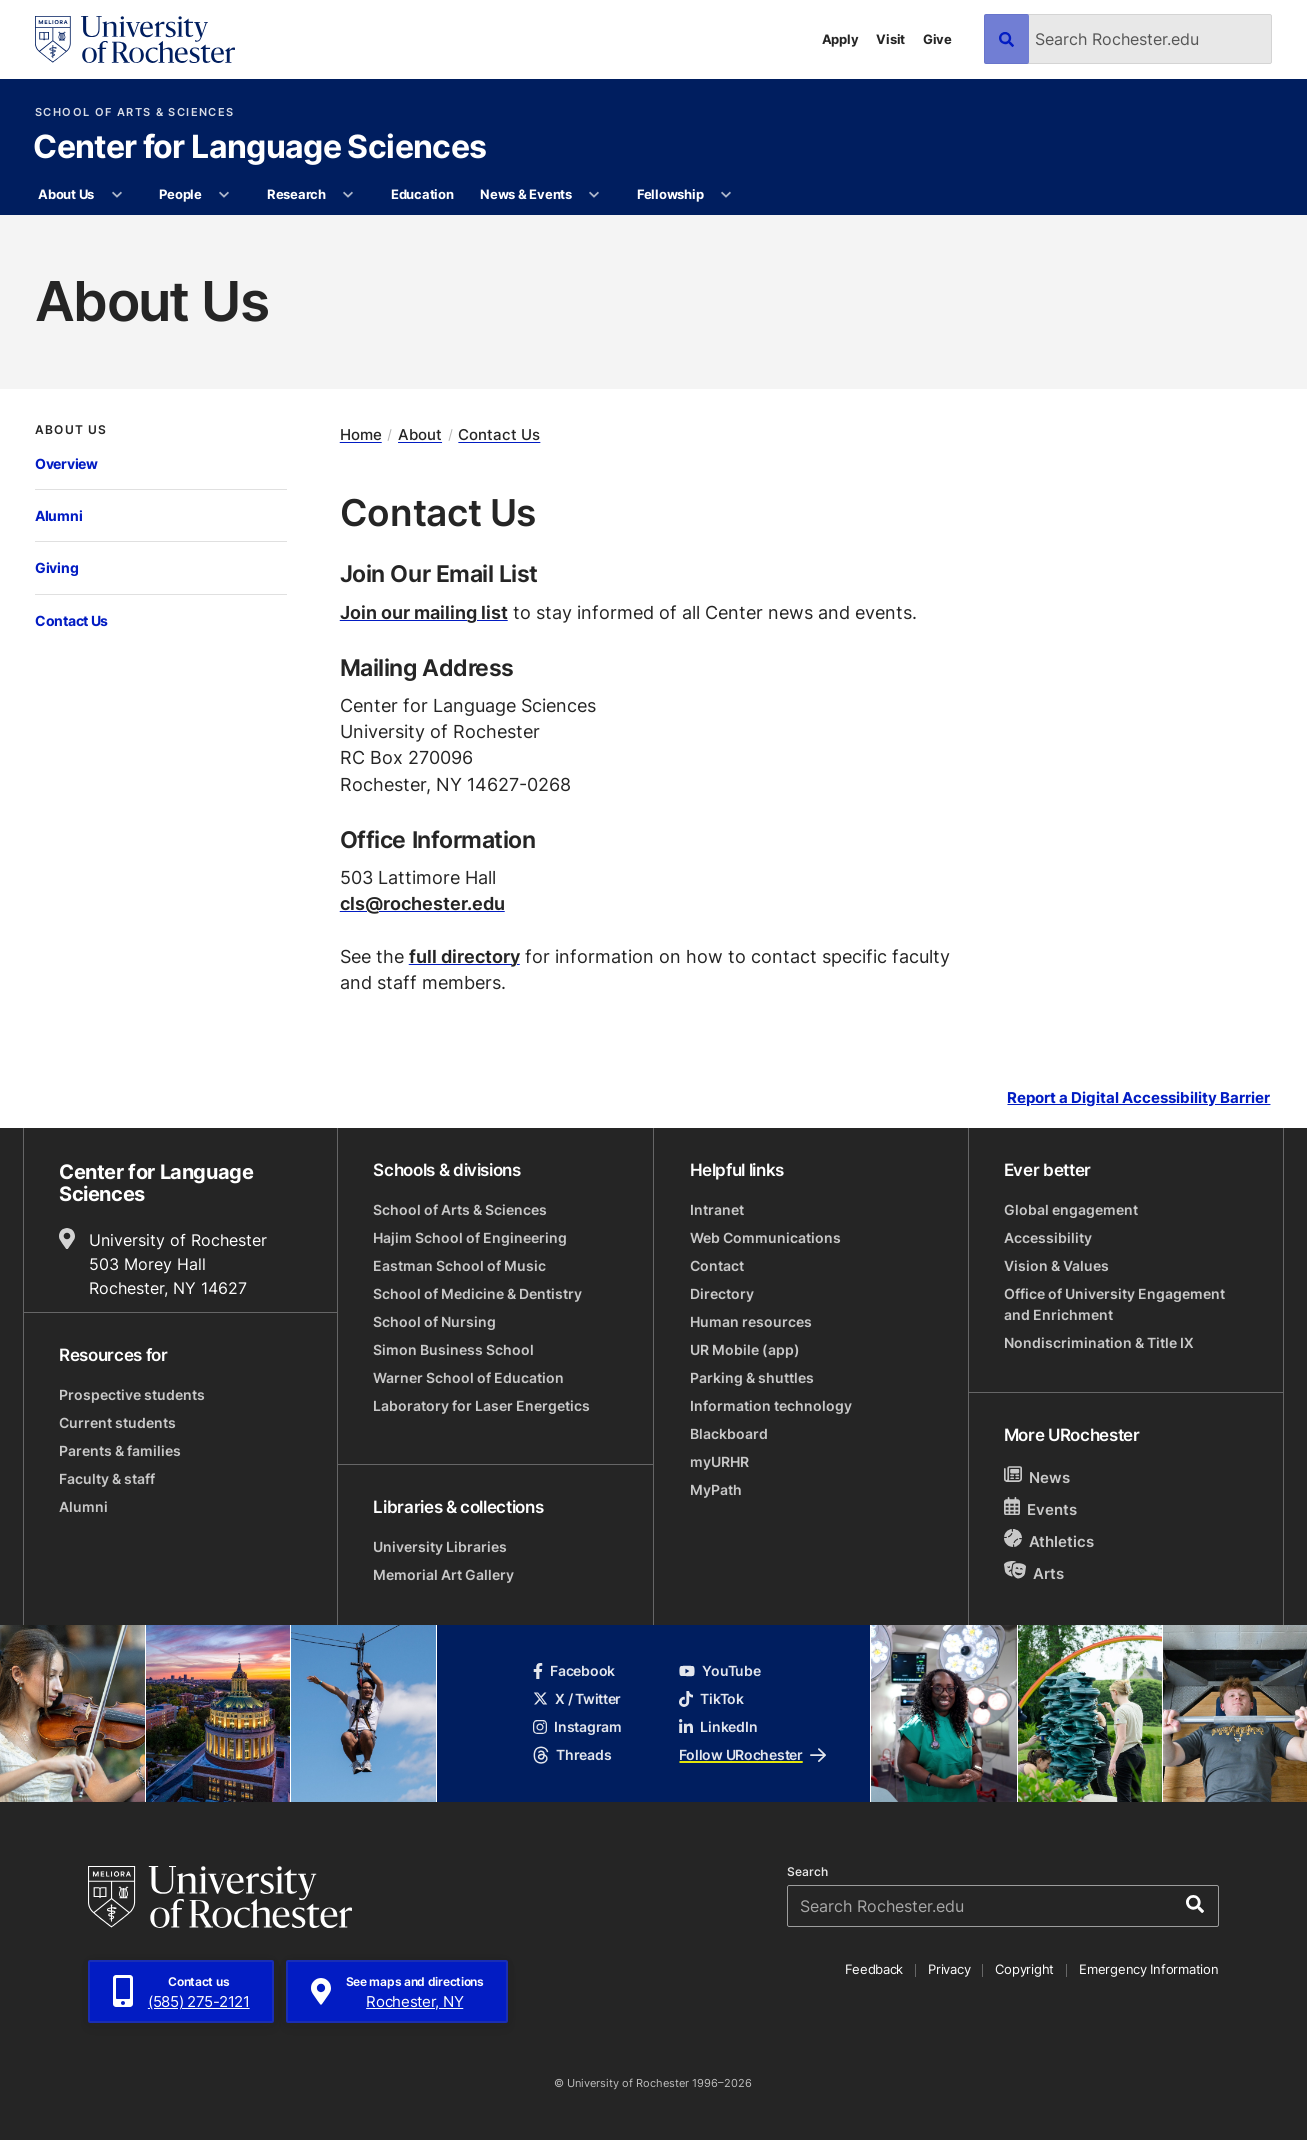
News (1037, 1476)
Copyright (1024, 1969)
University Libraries (440, 1546)
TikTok (711, 1698)
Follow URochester (752, 1754)
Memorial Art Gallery (443, 1574)
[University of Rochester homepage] (135, 39)
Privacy (949, 1969)
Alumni (58, 515)
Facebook (574, 1670)
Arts (1034, 1572)
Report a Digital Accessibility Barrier (1138, 1097)
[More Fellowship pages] (726, 195)
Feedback (874, 1969)
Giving (56, 567)
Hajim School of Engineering (470, 1237)
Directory (722, 1293)
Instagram (577, 1726)
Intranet (717, 1209)
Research (296, 194)
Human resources (751, 1321)
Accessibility (1048, 1237)
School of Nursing (434, 1321)
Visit (890, 39)
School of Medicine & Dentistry (477, 1293)
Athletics (1049, 1540)
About (420, 435)
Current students (117, 1422)
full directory (464, 956)
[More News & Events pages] (594, 195)
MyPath (716, 1489)
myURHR (719, 1461)
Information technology (771, 1405)
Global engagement (1071, 1209)
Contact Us (71, 620)
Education (422, 194)
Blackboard (729, 1433)
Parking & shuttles (752, 1377)
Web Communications (765, 1237)
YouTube (719, 1670)
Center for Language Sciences (259, 148)
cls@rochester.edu (422, 903)
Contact (717, 1265)
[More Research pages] (348, 195)
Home (361, 435)
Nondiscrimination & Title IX (1099, 1342)
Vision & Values (1056, 1265)
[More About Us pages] (116, 195)
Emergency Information (1149, 1969)
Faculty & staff (107, 1478)
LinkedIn (718, 1726)
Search (807, 1872)
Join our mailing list (424, 612)
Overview (66, 463)
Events (1041, 1508)
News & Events (526, 194)
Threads (572, 1754)
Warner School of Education (468, 1377)
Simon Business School (453, 1349)
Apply (840, 39)
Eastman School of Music (459, 1265)
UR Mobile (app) (745, 1349)
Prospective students (132, 1394)
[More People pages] (224, 195)
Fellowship (670, 194)
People (180, 194)
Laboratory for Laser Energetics (481, 1405)
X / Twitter (577, 1698)
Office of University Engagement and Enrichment (1114, 1304)
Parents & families (120, 1450)
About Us (66, 194)
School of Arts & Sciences (134, 112)
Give (937, 39)
